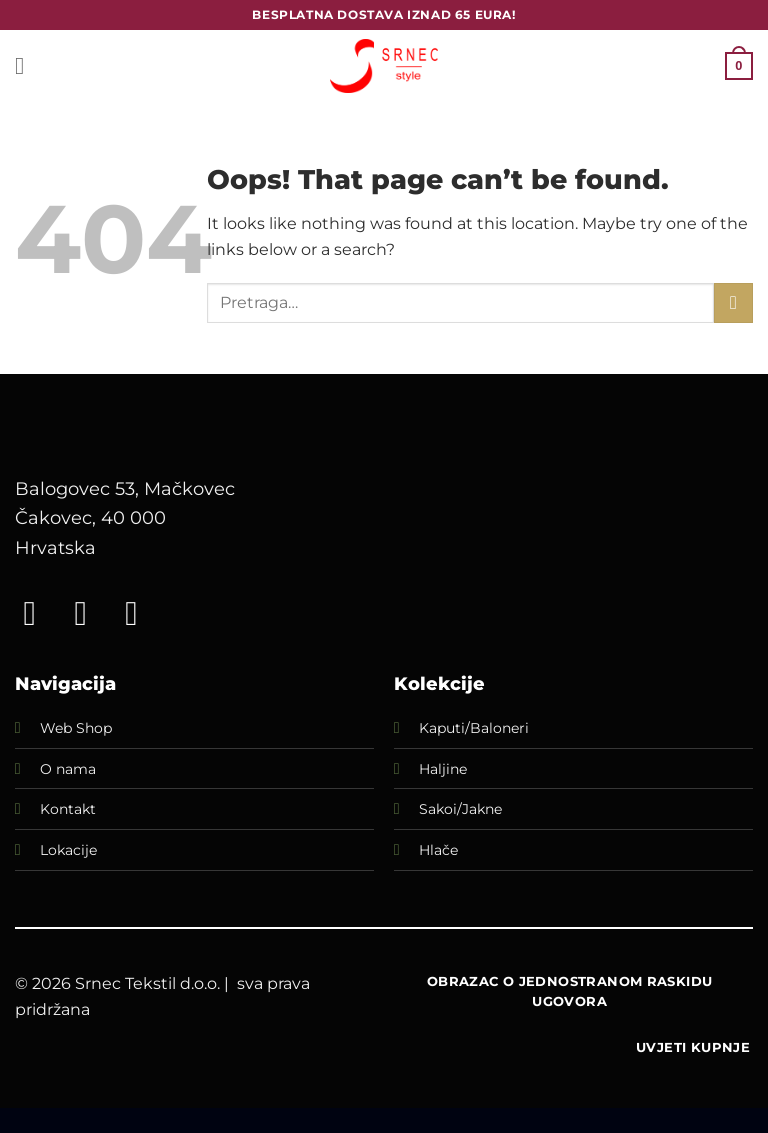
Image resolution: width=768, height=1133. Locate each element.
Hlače (438, 850)
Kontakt (68, 809)
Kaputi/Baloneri (474, 728)
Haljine (443, 769)
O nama (68, 769)
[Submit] (733, 302)
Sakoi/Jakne (460, 809)
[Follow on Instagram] (91, 613)
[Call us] (142, 613)
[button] (27, 65)
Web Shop (76, 728)
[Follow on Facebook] (40, 613)
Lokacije (68, 850)
